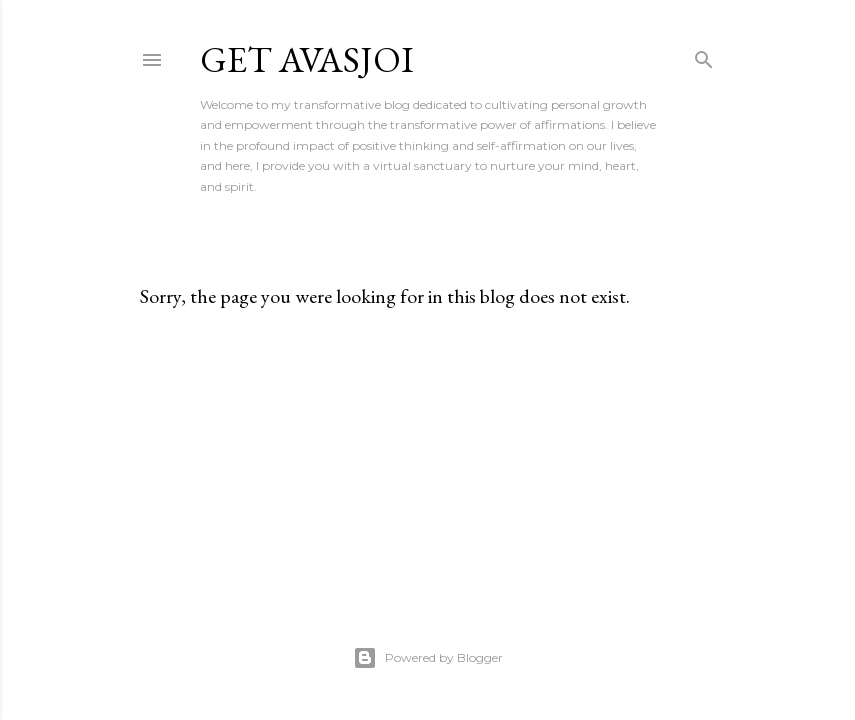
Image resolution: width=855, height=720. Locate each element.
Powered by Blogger (428, 658)
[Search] (704, 55)
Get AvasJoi (307, 59)
